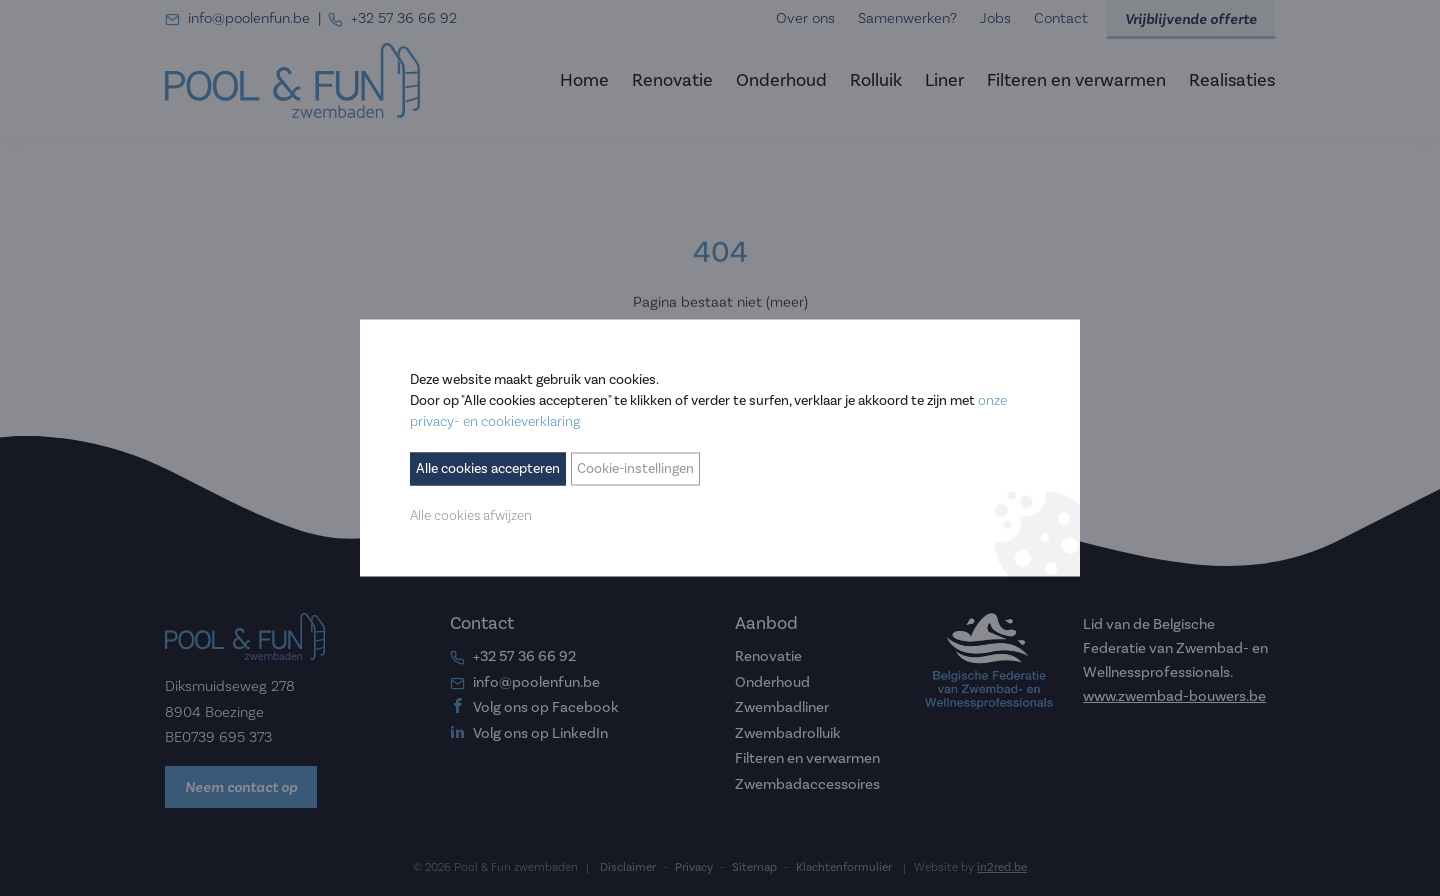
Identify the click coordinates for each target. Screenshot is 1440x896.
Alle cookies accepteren (488, 469)
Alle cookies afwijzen (471, 516)
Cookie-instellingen (635, 469)
